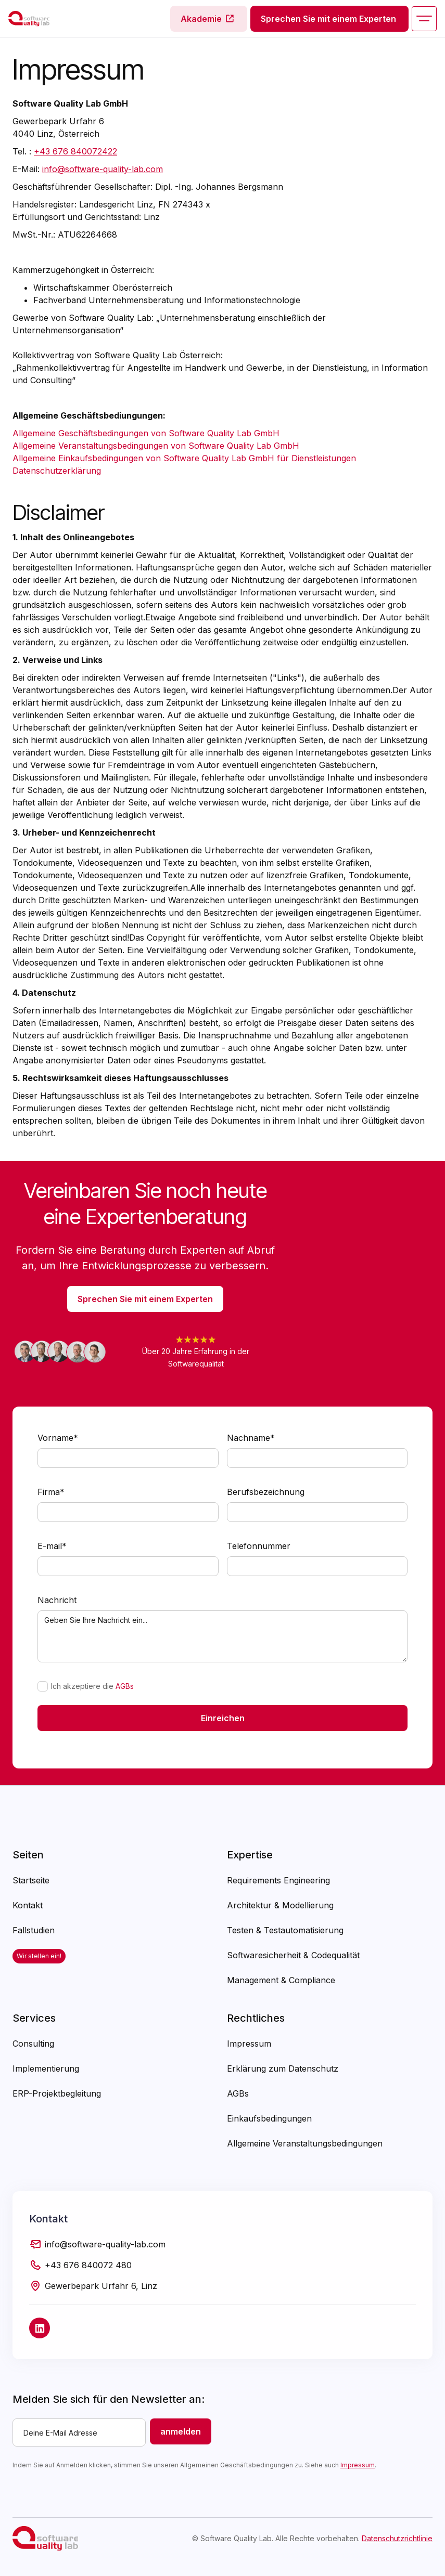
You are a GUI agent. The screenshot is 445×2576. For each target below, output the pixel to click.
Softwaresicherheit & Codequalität (293, 1955)
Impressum (249, 2043)
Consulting (33, 2043)
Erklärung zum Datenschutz (282, 2068)
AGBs (125, 1686)
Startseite (30, 1880)
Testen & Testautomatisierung (285, 1930)
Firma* (51, 1492)
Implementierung (45, 2068)
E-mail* (52, 1546)
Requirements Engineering (278, 1880)
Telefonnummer (258, 1546)
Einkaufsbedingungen (269, 2118)
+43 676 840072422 (75, 151)
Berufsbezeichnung (265, 1492)
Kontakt (27, 1905)
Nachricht (57, 1600)
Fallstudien (33, 1930)
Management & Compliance (281, 1980)
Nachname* (251, 1438)
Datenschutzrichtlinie (397, 2538)
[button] (424, 18)
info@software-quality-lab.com (102, 169)
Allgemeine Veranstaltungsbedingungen (305, 2143)
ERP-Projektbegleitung (56, 2093)
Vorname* (57, 1438)
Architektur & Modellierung (280, 1905)
